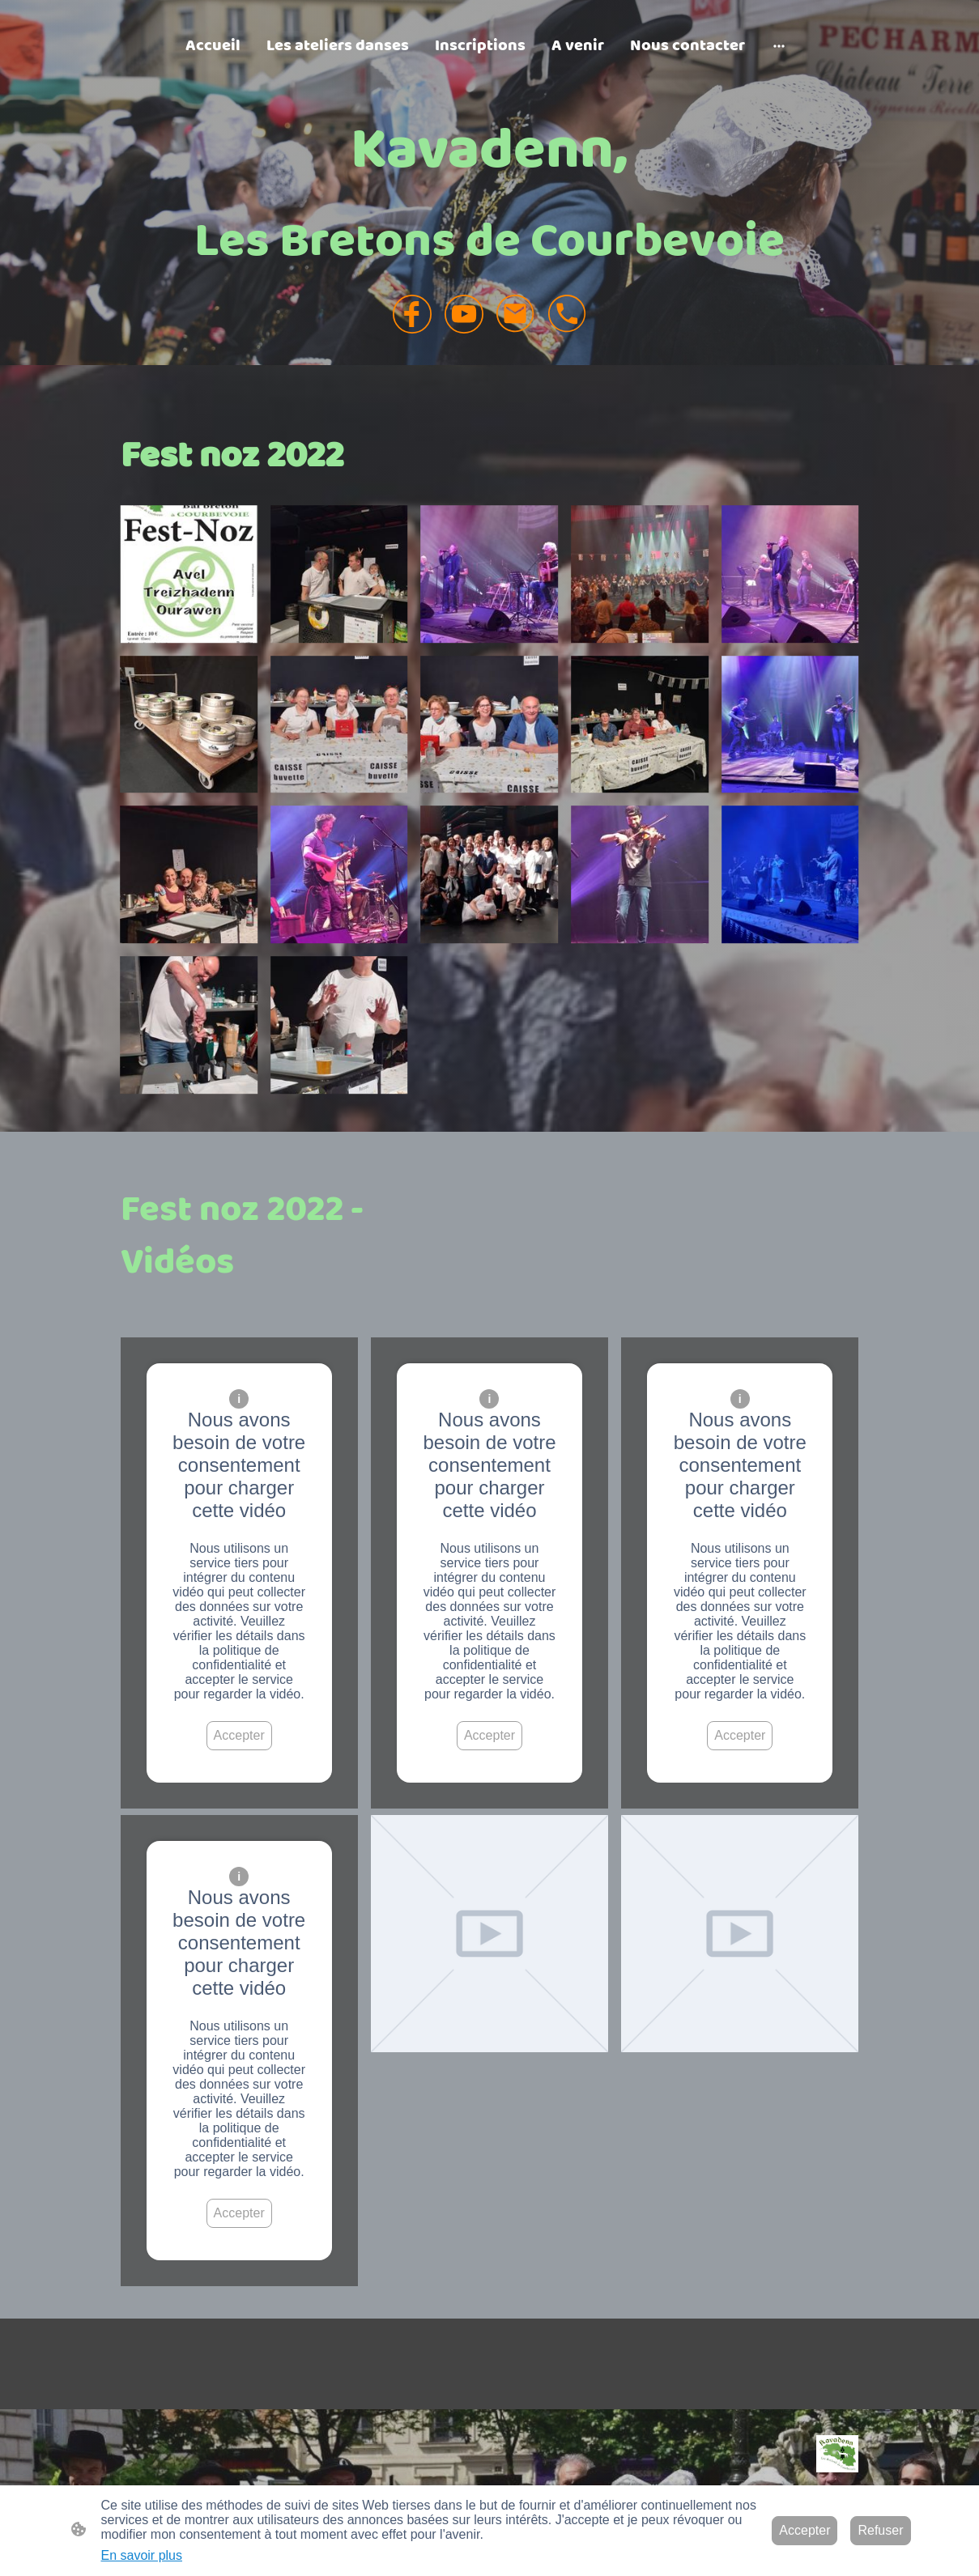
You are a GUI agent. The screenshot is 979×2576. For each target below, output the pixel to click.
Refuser (880, 2530)
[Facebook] (412, 314)
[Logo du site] (837, 2453)
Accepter (239, 1735)
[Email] (515, 314)
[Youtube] (464, 314)
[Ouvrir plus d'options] (779, 45)
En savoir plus (142, 2555)
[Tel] (567, 314)
